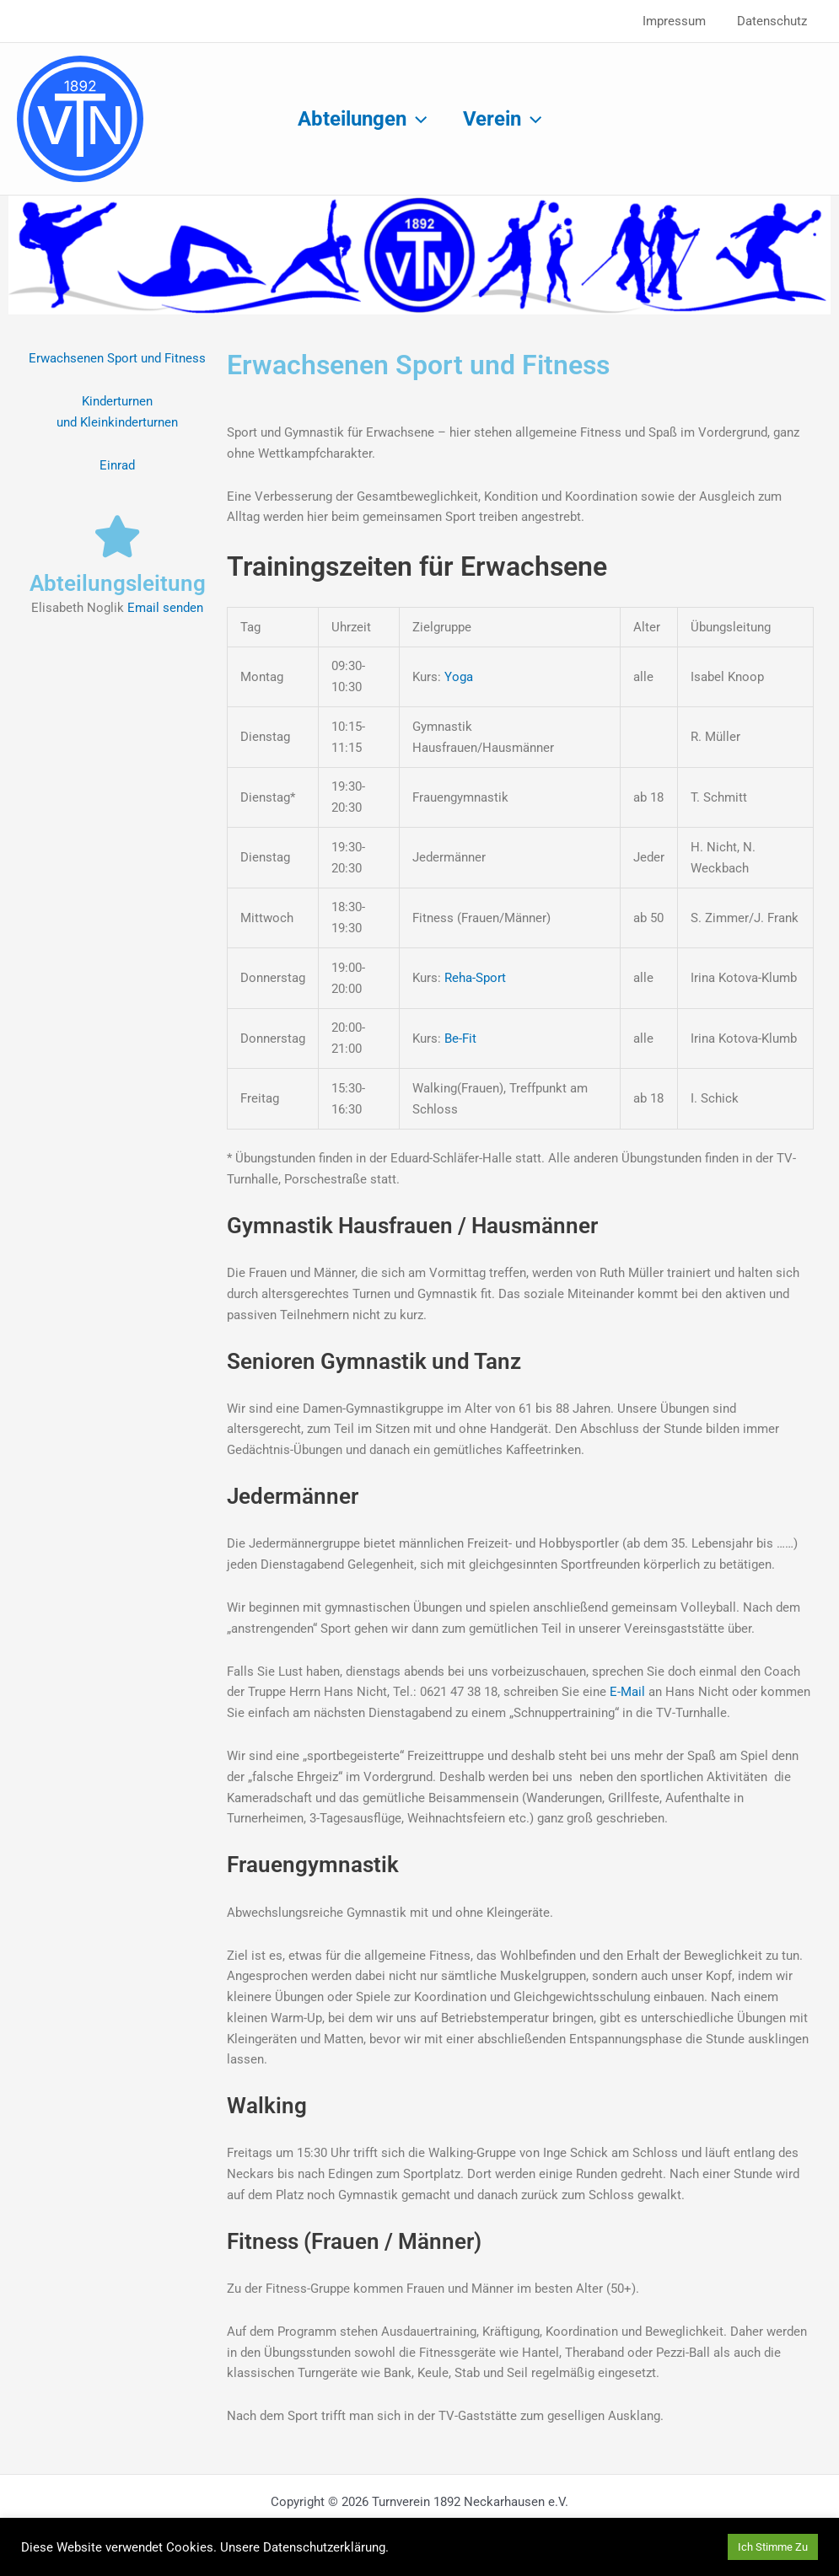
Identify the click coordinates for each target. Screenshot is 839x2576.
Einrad (117, 465)
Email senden (165, 607)
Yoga (458, 676)
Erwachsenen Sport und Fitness (117, 358)
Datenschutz (774, 21)
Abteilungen (359, 119)
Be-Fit (460, 1038)
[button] (414, 119)
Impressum (682, 21)
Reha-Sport (473, 977)
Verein (504, 119)
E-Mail (629, 1691)
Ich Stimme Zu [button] (773, 2547)
